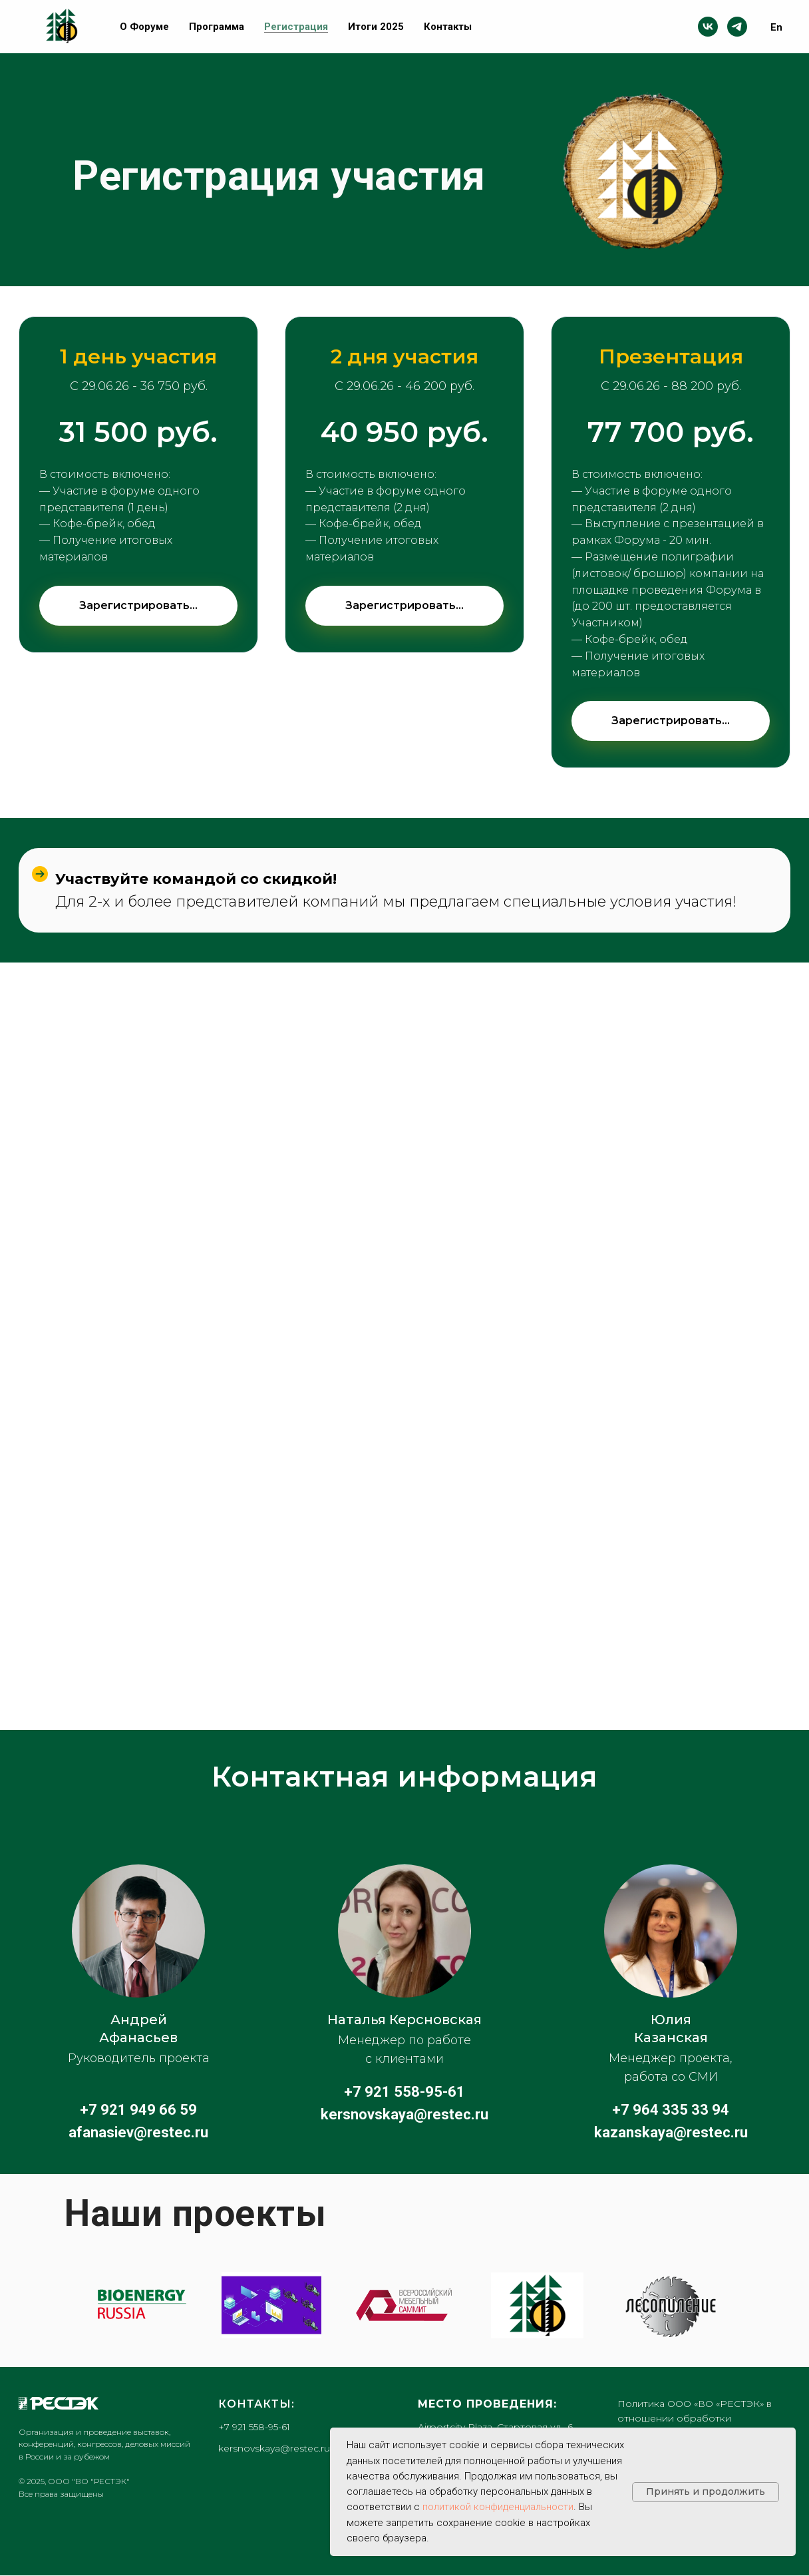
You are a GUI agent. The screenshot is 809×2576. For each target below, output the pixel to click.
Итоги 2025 (376, 27)
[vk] (708, 27)
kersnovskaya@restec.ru (404, 2114)
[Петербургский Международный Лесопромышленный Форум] (537, 2305)
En (776, 27)
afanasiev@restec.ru (138, 2132)
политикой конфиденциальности (497, 2507)
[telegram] (737, 27)
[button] (138, 722)
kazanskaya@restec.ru (671, 2132)
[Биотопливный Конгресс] (138, 2305)
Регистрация (296, 27)
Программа (216, 27)
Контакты (448, 27)
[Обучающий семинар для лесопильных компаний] (671, 2305)
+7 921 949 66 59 (138, 2109)
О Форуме (144, 27)
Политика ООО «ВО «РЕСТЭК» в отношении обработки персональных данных (694, 2418)
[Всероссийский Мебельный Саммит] (404, 2305)
